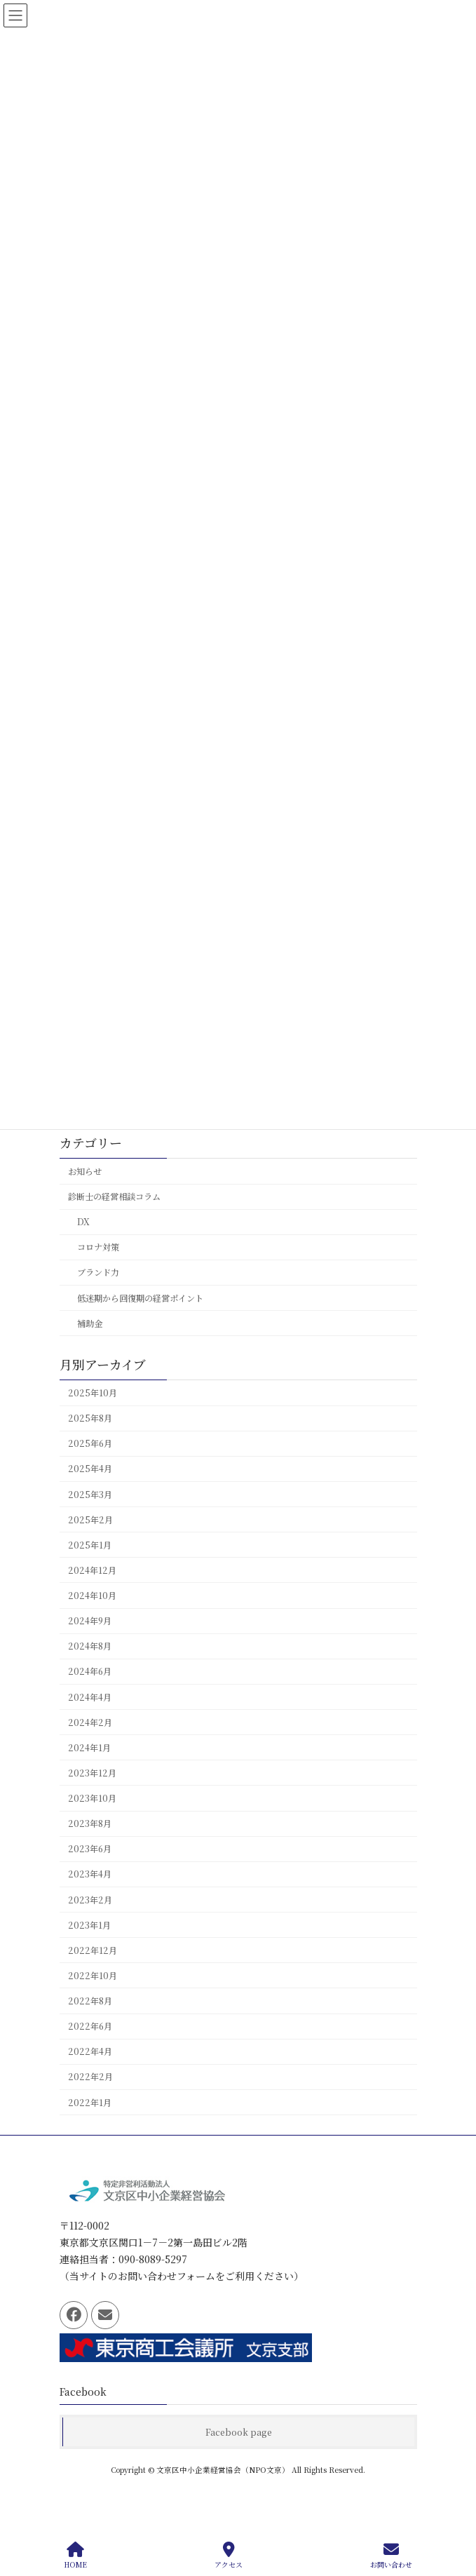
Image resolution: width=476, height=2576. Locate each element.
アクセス (229, 2555)
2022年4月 (90, 2051)
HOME (75, 2555)
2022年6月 (90, 2026)
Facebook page (238, 2432)
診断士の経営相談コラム (114, 1196)
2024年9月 (89, 1620)
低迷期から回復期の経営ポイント (139, 1297)
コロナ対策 (97, 1247)
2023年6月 (89, 1848)
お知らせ (85, 1171)
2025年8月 (90, 1418)
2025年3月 (90, 1494)
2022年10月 (92, 1975)
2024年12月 (92, 1570)
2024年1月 (89, 1747)
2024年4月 (89, 1696)
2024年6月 (89, 1671)
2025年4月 (90, 1468)
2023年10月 (92, 1798)
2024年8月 (89, 1646)
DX (82, 1221)
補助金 (89, 1323)
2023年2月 (90, 1899)
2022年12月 (92, 1950)
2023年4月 (89, 1874)
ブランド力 (97, 1272)
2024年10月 (92, 1595)
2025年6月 (90, 1443)
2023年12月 (92, 1773)
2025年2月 (90, 1519)
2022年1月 (89, 2102)
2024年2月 (90, 1722)
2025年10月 (92, 1393)
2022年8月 (90, 2001)
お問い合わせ (391, 2555)
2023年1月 (89, 1925)
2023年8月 (89, 1823)
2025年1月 (89, 1545)
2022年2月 (90, 2076)
